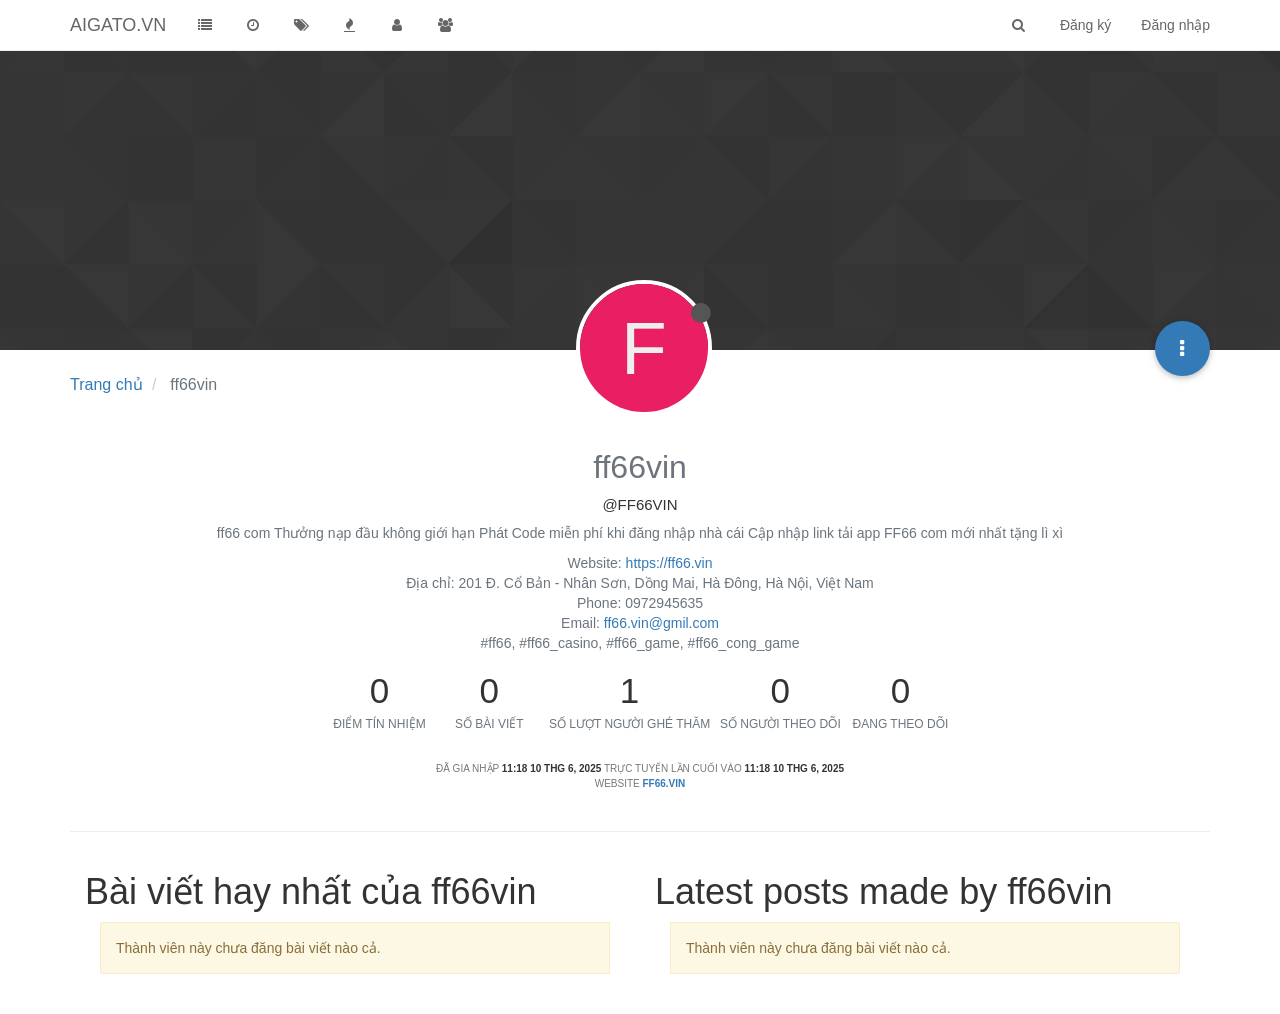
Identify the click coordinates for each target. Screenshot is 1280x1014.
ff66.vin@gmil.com (661, 623)
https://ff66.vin (669, 563)
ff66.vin (664, 783)
